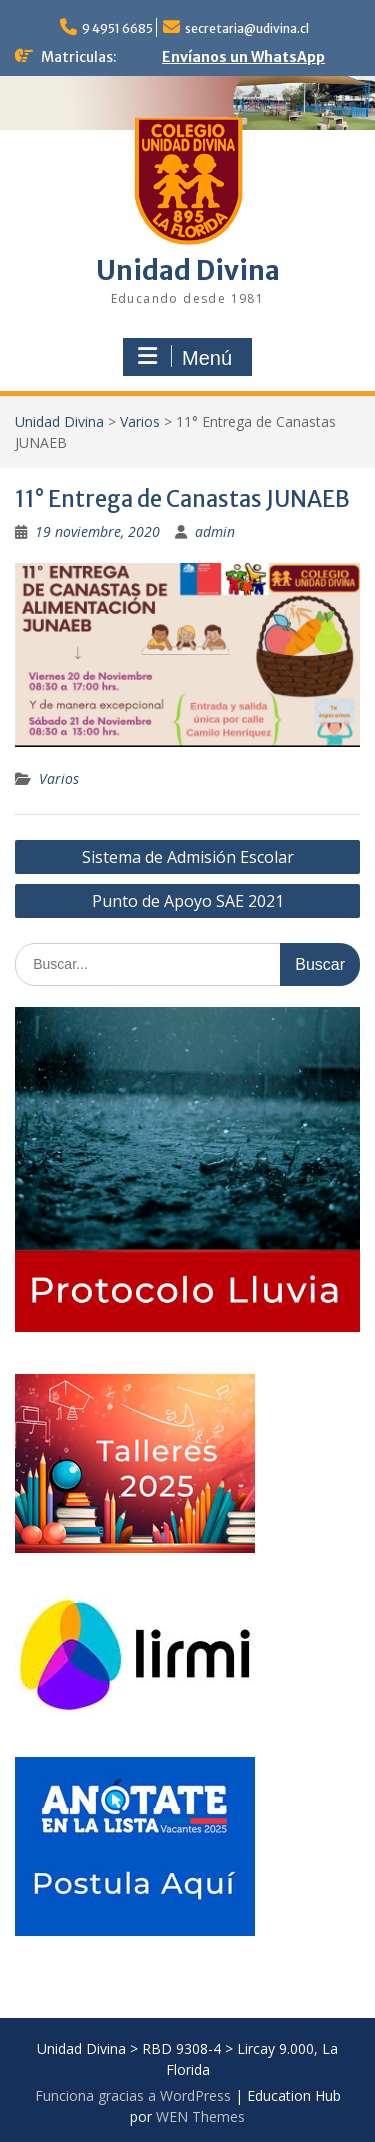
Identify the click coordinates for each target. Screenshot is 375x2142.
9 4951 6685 (117, 28)
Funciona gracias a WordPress (133, 2095)
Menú (185, 357)
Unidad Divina (188, 270)
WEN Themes (200, 2116)
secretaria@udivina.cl (247, 28)
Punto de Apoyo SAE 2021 (188, 901)
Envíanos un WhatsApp (243, 57)
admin (215, 531)
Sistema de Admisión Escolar (188, 857)
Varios (140, 421)
